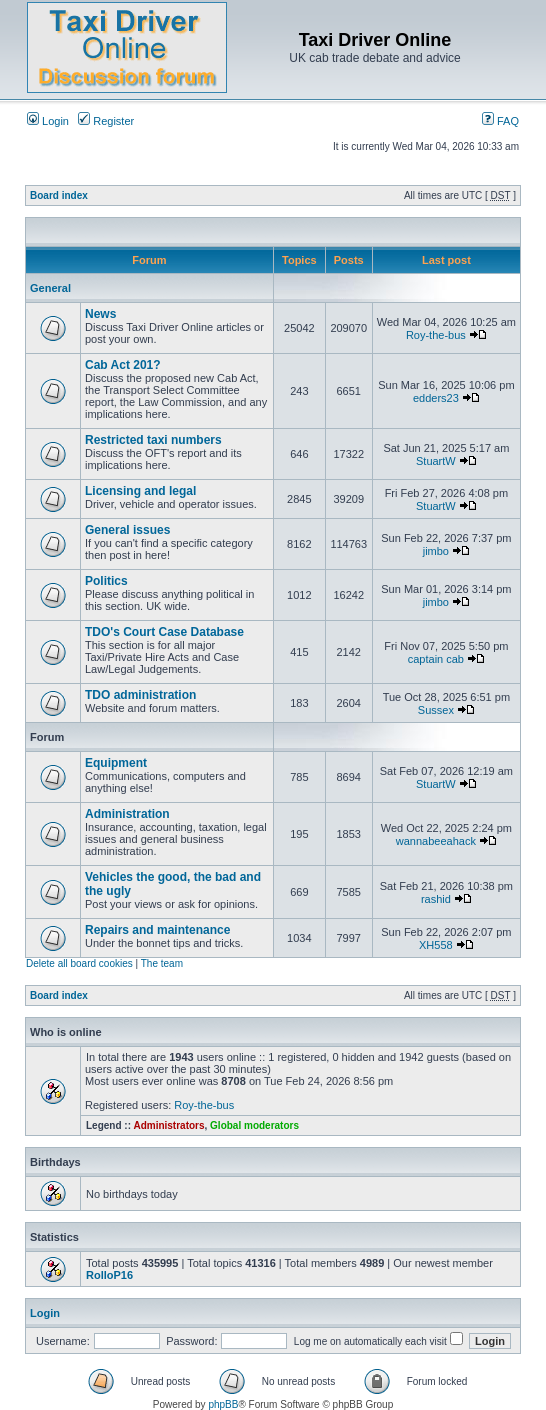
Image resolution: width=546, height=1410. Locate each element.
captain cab (436, 659)
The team (162, 963)
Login (48, 121)
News (100, 314)
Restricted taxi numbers (153, 440)
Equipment (116, 763)
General (50, 288)
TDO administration (140, 695)
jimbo (436, 551)
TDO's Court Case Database (164, 632)
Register (106, 121)
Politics (106, 581)
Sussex (436, 710)
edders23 (436, 398)
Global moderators (254, 1125)
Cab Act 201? (123, 365)
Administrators (168, 1125)
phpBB (223, 1404)
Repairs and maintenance (157, 930)
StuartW (436, 461)
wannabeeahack (436, 841)
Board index (59, 195)
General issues (127, 530)
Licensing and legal (140, 491)
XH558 (436, 945)
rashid (436, 899)
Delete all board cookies (79, 963)
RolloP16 (109, 1275)
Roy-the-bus (436, 335)
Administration (127, 814)
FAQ (500, 121)
